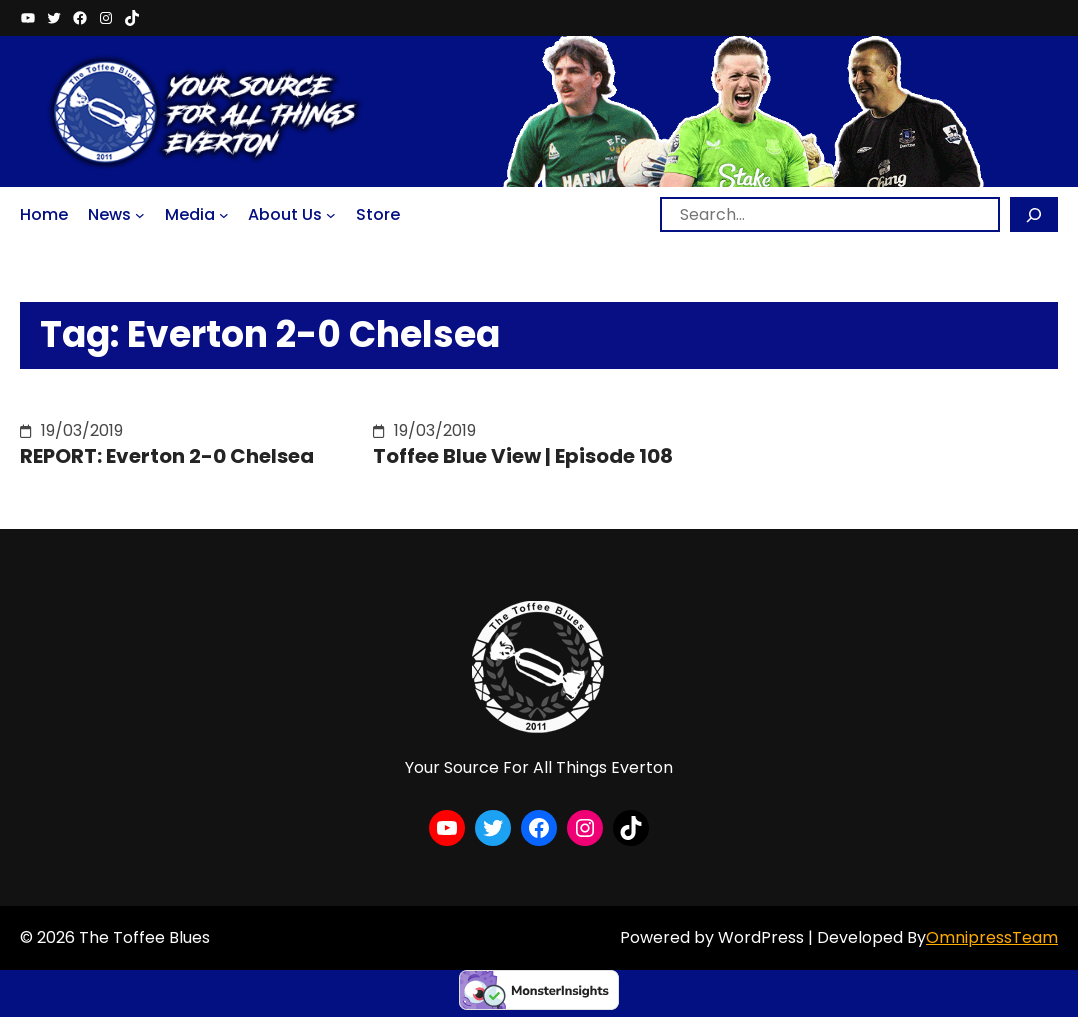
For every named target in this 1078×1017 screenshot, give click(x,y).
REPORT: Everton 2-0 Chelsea (167, 456)
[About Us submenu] (331, 215)
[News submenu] (140, 215)
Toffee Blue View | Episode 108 (523, 456)
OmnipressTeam (992, 937)
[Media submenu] (224, 215)
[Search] (1034, 214)
